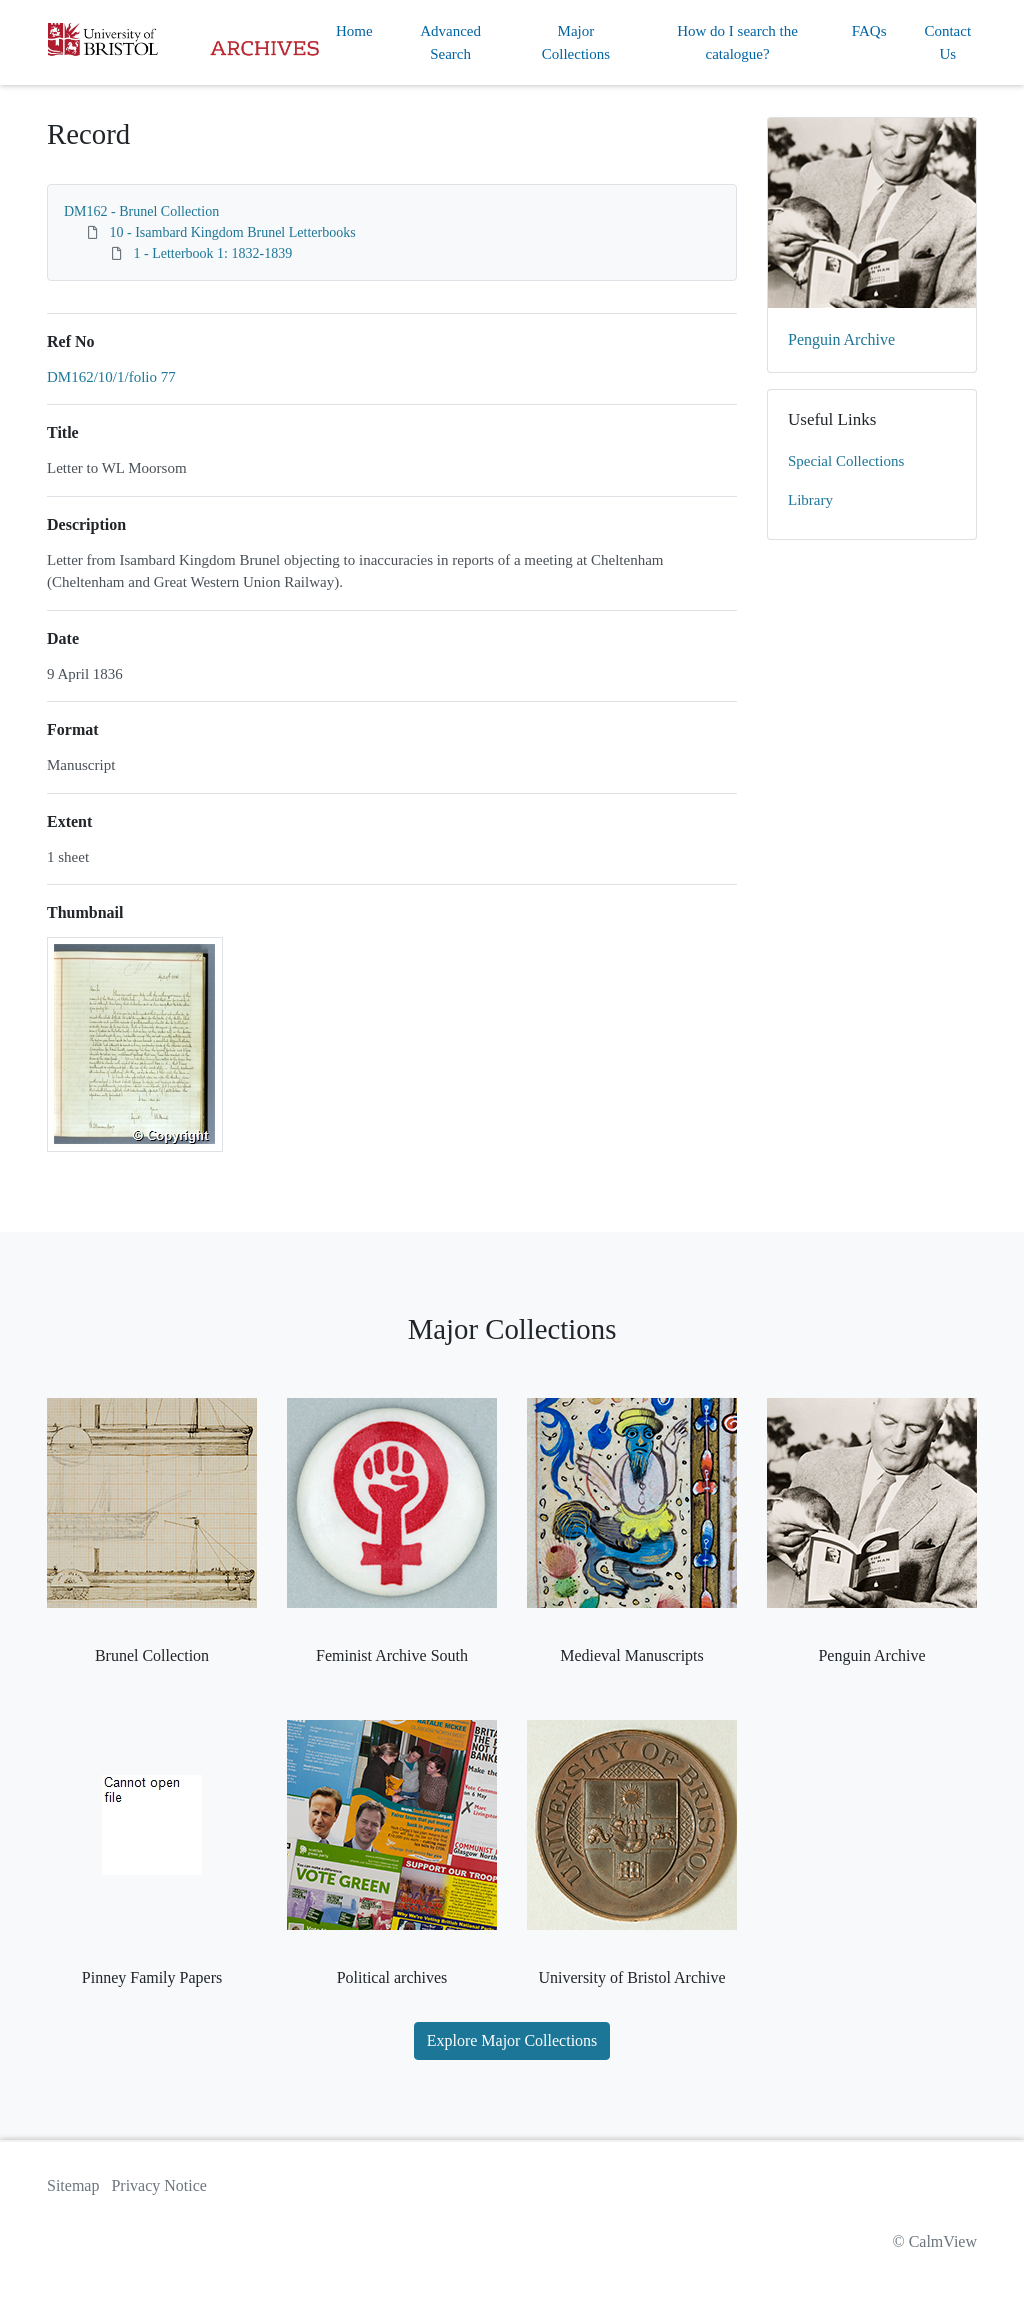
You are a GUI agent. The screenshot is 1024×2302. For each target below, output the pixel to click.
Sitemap (73, 2185)
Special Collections (846, 461)
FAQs (869, 31)
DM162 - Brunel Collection (141, 211)
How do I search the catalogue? (737, 42)
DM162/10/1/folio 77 (111, 377)
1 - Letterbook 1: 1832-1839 (213, 253)
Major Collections (576, 42)
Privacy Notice (159, 2185)
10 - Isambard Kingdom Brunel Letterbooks (233, 232)
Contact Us (947, 42)
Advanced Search (450, 42)
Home (354, 31)
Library (810, 500)
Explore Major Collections (512, 2040)
